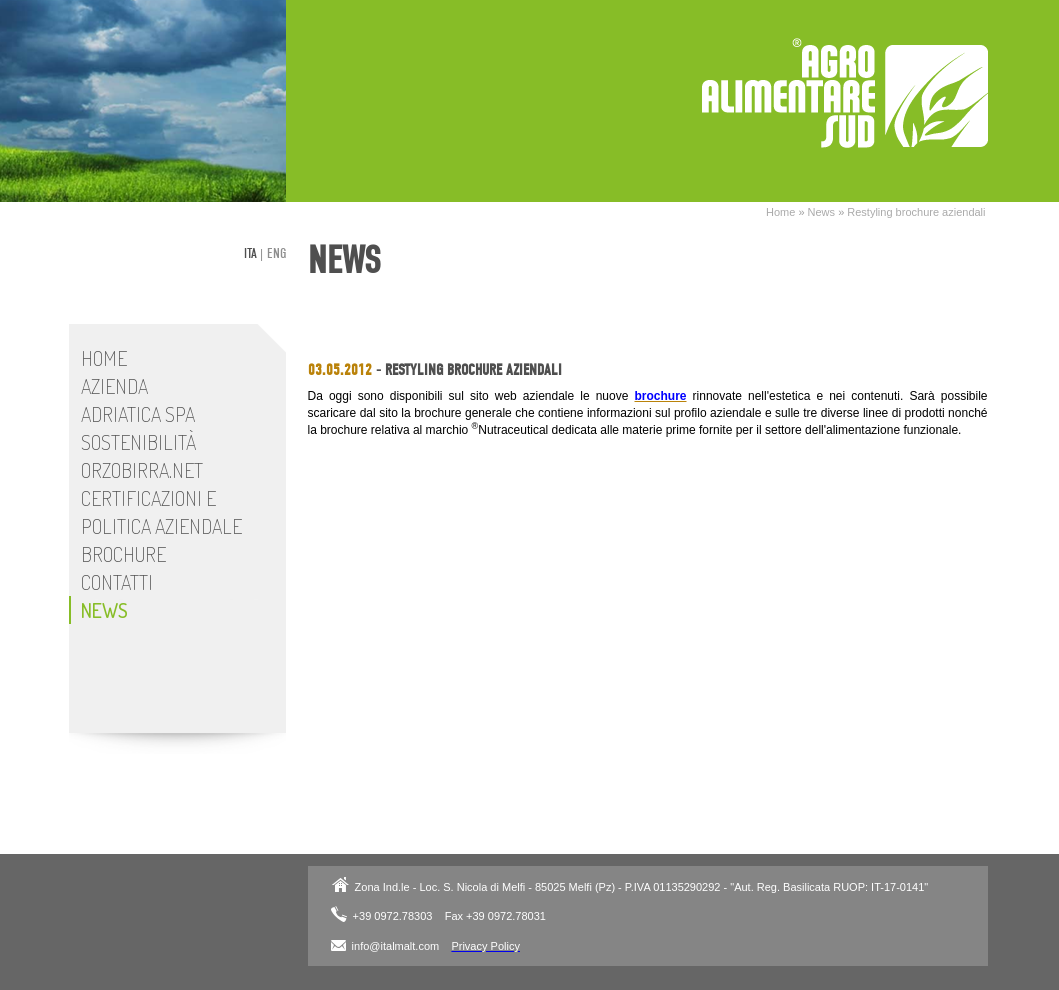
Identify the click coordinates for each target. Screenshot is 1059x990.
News (822, 212)
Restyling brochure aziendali (916, 212)
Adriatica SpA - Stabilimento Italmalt (845, 93)
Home (780, 212)
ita (250, 253)
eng (276, 253)
